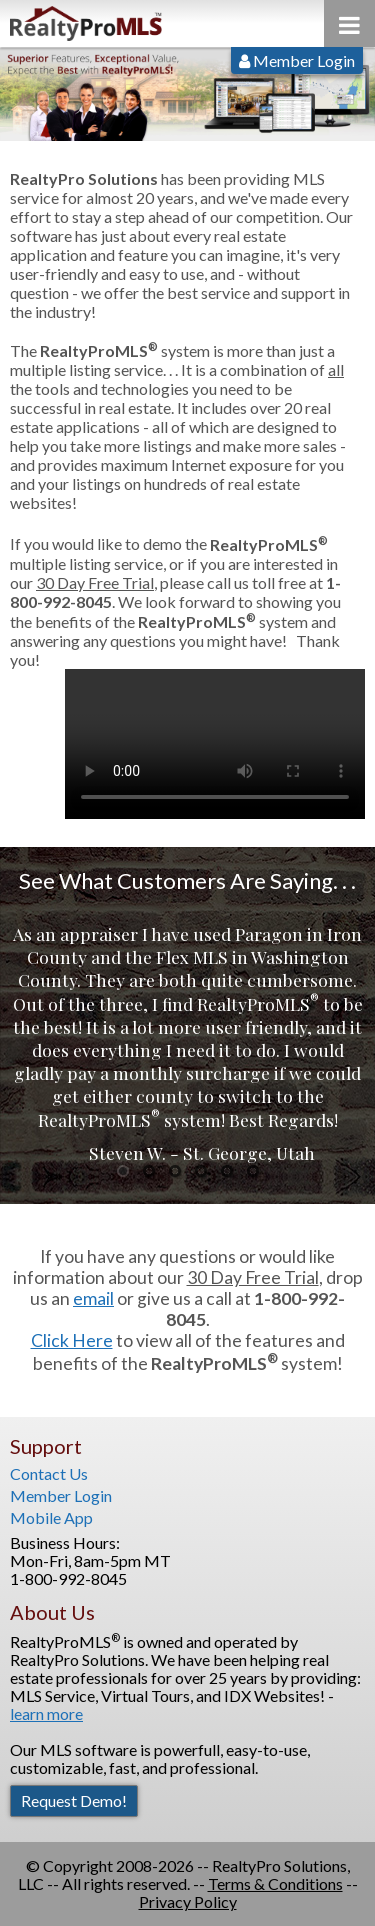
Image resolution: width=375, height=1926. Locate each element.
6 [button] (252, 1170)
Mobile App (51, 1517)
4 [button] (200, 1170)
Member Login (297, 60)
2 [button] (148, 1170)
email (93, 1298)
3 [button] (174, 1170)
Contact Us (49, 1473)
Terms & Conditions (275, 1883)
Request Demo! (74, 1800)
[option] (187, 1043)
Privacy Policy (188, 1901)
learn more (46, 1713)
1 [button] (122, 1170)
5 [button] (226, 1170)
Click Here (72, 1340)
